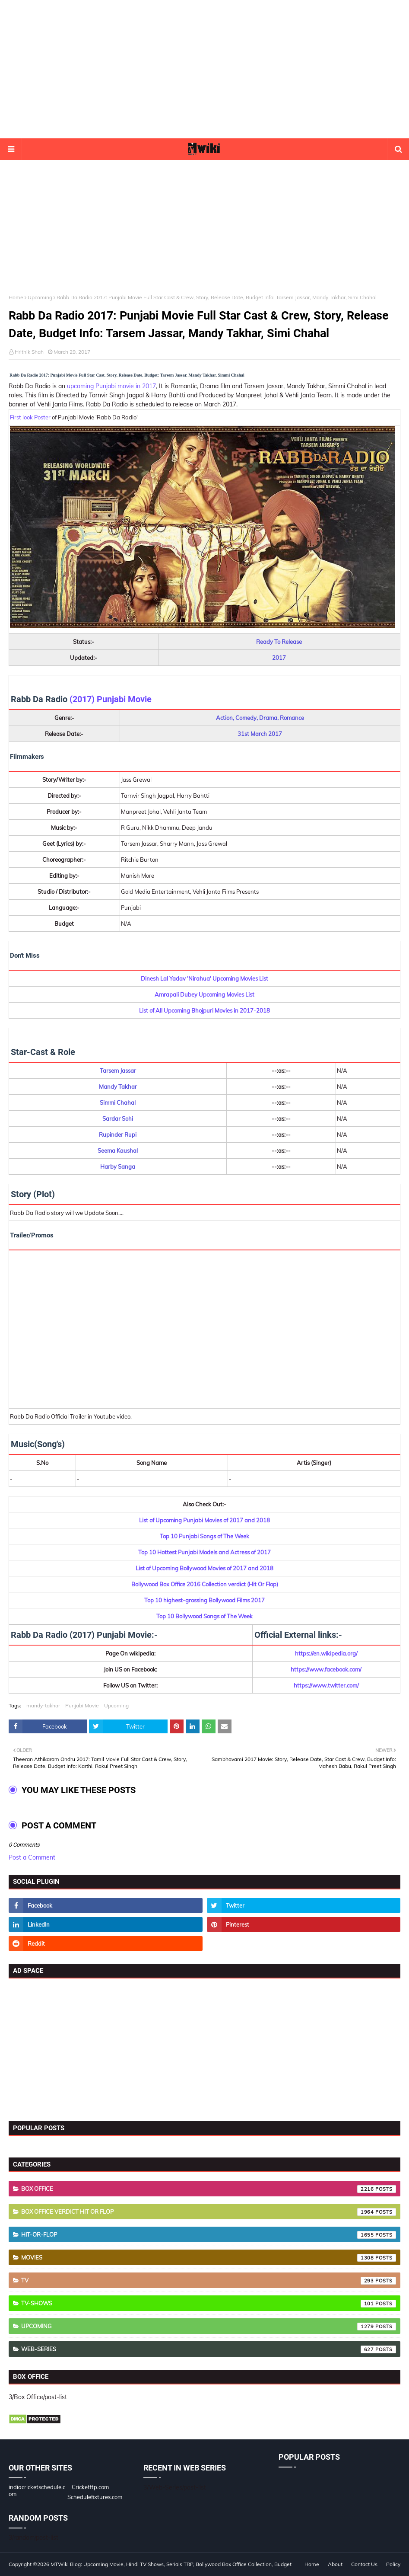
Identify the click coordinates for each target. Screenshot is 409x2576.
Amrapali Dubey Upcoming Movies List (204, 994)
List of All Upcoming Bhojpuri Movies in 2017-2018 (204, 1010)
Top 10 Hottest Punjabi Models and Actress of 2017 (204, 1552)
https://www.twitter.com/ (326, 1685)
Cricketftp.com (90, 2486)
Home (16, 297)
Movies (208, 2258)
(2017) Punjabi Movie (111, 699)
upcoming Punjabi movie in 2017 (111, 386)
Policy (393, 2564)
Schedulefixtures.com (94, 2496)
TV (208, 2281)
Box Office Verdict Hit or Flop (208, 2212)
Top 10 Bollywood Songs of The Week (204, 1616)
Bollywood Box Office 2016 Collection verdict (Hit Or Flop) (204, 1584)
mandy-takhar (43, 1705)
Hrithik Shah (29, 351)
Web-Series (208, 2349)
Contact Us (364, 2564)
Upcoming (40, 297)
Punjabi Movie (82, 1705)
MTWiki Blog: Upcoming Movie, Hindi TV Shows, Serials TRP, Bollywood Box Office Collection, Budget (171, 2564)
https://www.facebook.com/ (326, 1669)
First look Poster (30, 417)
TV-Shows (208, 2304)
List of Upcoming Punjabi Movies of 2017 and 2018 (204, 1520)
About (335, 2564)
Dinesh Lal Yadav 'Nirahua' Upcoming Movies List (204, 978)
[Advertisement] (205, 69)
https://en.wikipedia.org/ (326, 1653)
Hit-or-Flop (208, 2235)
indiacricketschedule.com (37, 2490)
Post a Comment (32, 1857)
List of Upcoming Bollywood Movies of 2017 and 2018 (204, 1568)
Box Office (208, 2189)
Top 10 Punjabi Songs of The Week (204, 1536)
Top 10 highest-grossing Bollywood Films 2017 (204, 1600)
